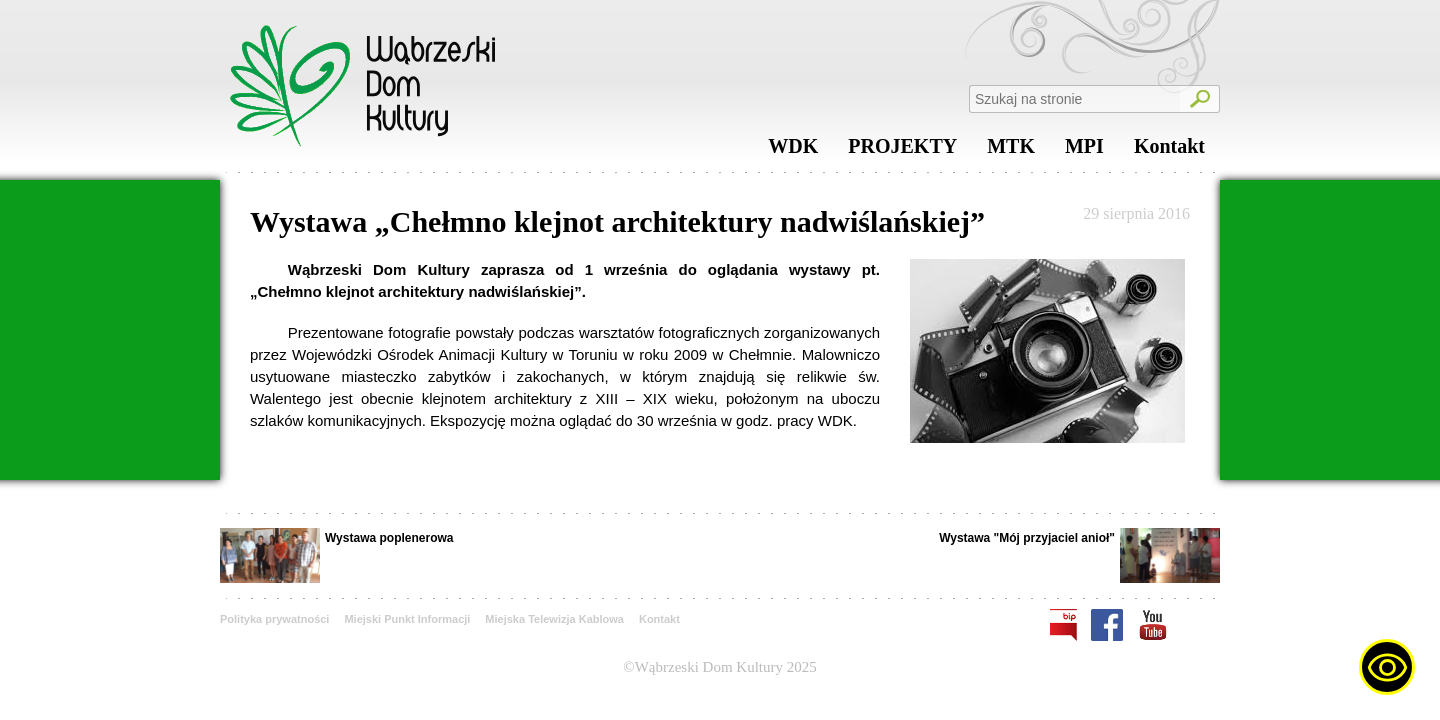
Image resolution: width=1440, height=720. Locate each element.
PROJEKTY (902, 151)
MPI (1084, 151)
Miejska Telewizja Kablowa (554, 619)
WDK (793, 151)
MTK (1011, 151)
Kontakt (1169, 151)
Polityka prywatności (274, 619)
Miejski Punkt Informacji (407, 619)
